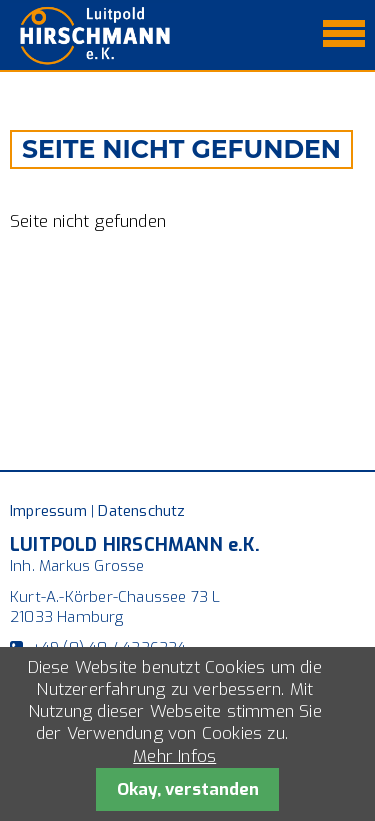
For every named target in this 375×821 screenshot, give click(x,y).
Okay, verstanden (188, 789)
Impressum (48, 511)
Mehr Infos (174, 756)
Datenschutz (141, 511)
